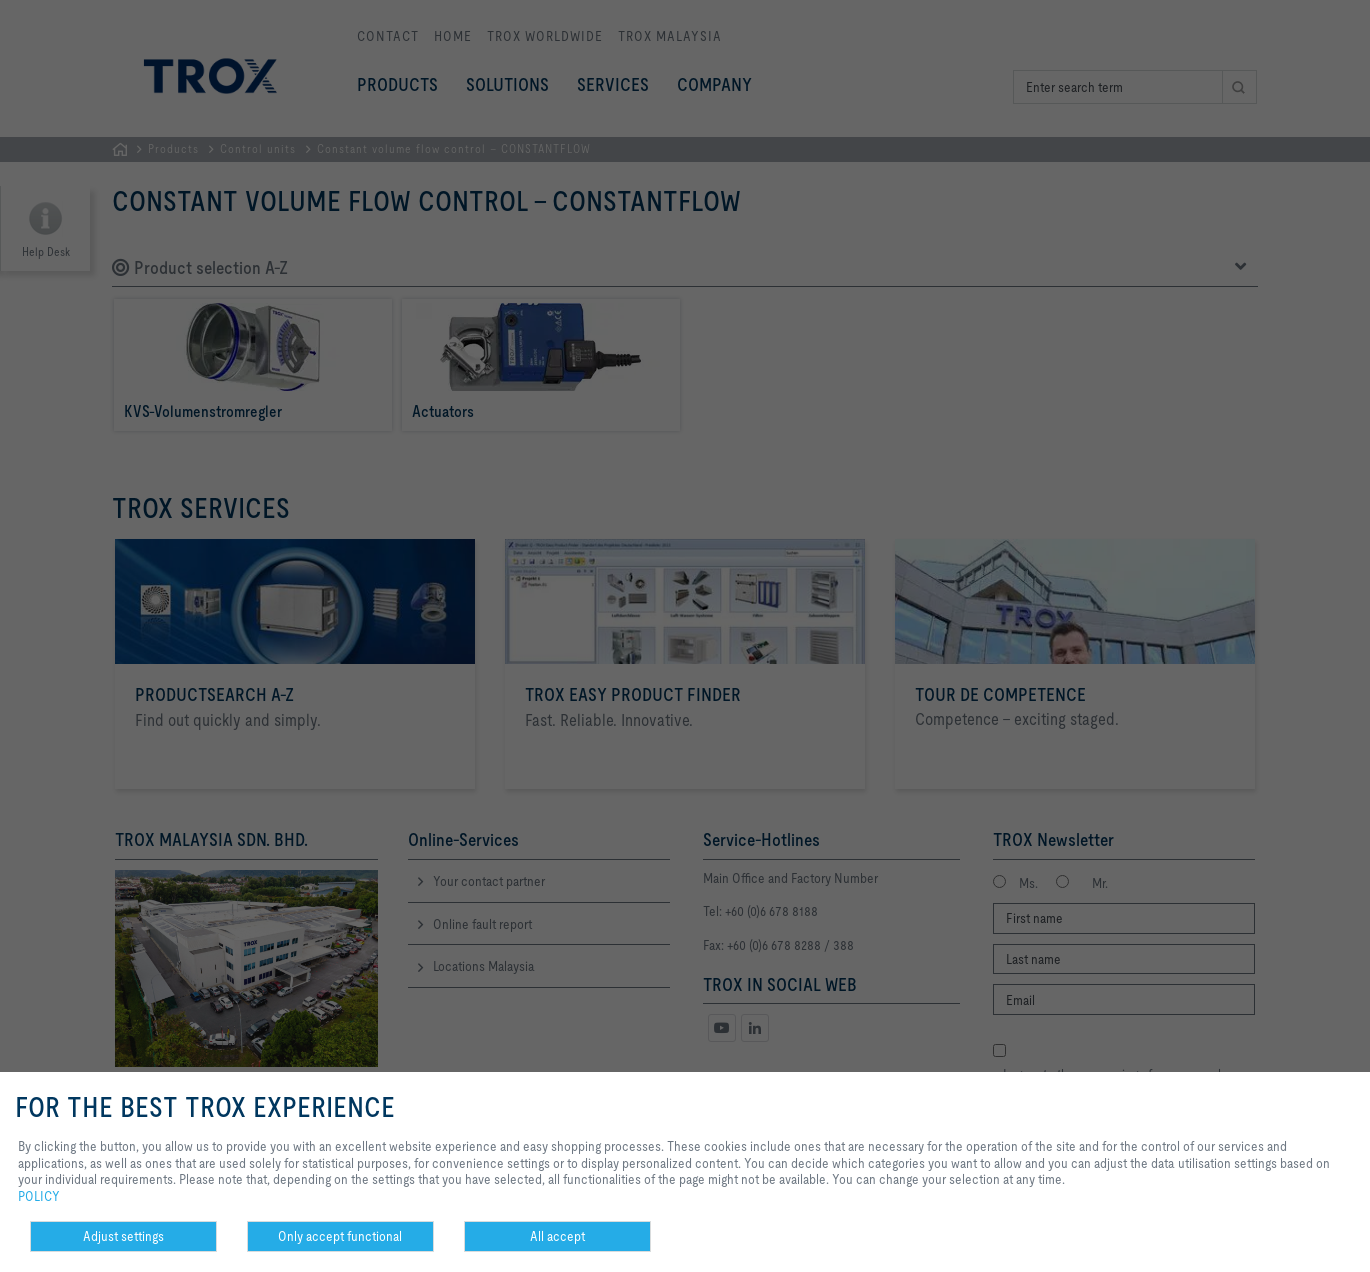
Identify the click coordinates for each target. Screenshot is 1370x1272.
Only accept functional (340, 1236)
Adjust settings (123, 1236)
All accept (557, 1236)
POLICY (39, 1196)
